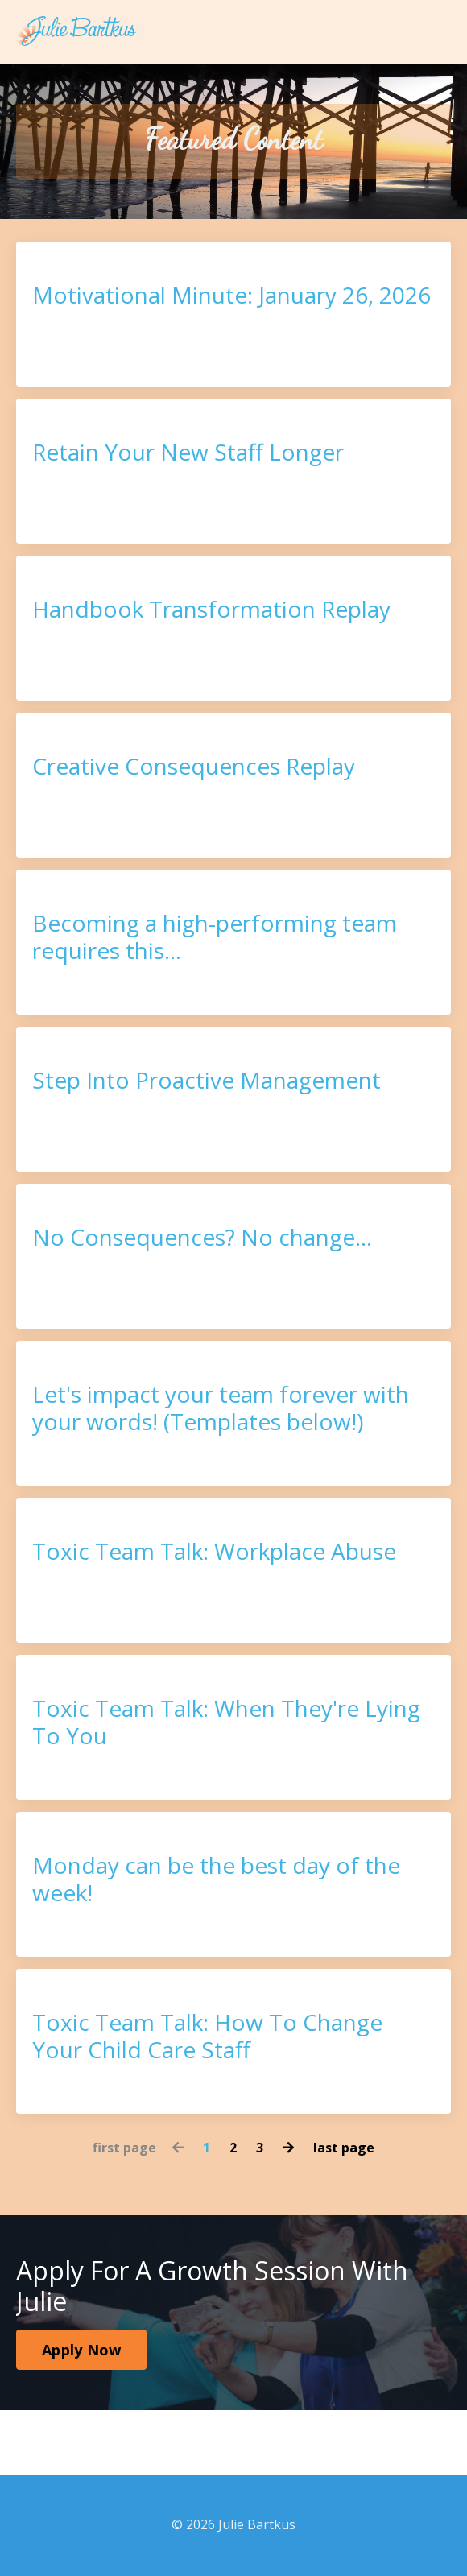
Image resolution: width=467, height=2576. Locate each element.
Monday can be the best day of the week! (216, 1879)
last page (343, 2147)
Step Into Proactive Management (206, 1080)
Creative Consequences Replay (193, 766)
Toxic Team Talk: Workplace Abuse (214, 1551)
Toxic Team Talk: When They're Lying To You (226, 1722)
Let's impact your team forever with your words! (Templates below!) (220, 1408)
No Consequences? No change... (202, 1237)
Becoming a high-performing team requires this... (214, 937)
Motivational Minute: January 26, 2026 (231, 295)
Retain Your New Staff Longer (188, 452)
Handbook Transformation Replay (211, 609)
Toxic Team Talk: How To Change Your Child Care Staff (207, 2036)
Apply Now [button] (81, 2349)
